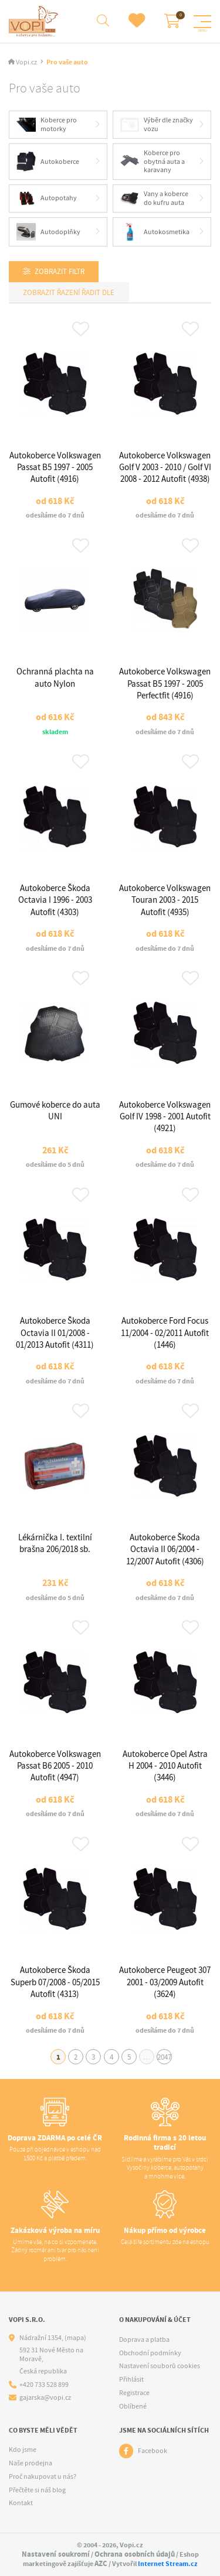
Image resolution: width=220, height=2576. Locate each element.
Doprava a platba (144, 2339)
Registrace (134, 2392)
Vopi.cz (26, 62)
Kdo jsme (22, 2449)
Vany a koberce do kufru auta (154, 198)
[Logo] (35, 21)
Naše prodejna (30, 2463)
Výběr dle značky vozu (157, 124)
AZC (100, 2563)
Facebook (152, 2450)
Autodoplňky (48, 232)
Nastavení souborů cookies (159, 2366)
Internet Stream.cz (168, 2563)
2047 (164, 2057)
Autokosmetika (155, 232)
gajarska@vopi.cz (45, 2397)
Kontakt (21, 2503)
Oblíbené (133, 2406)
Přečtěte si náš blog (37, 2490)
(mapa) (75, 2337)
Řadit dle (97, 292)
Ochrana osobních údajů (134, 2554)
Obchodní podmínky (150, 2353)
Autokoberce (47, 162)
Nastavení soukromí (56, 2554)
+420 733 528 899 (44, 2384)
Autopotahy (46, 198)
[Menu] (202, 21)
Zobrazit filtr (59, 271)
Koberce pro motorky (46, 124)
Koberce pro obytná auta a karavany (152, 161)
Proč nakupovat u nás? (42, 2476)
